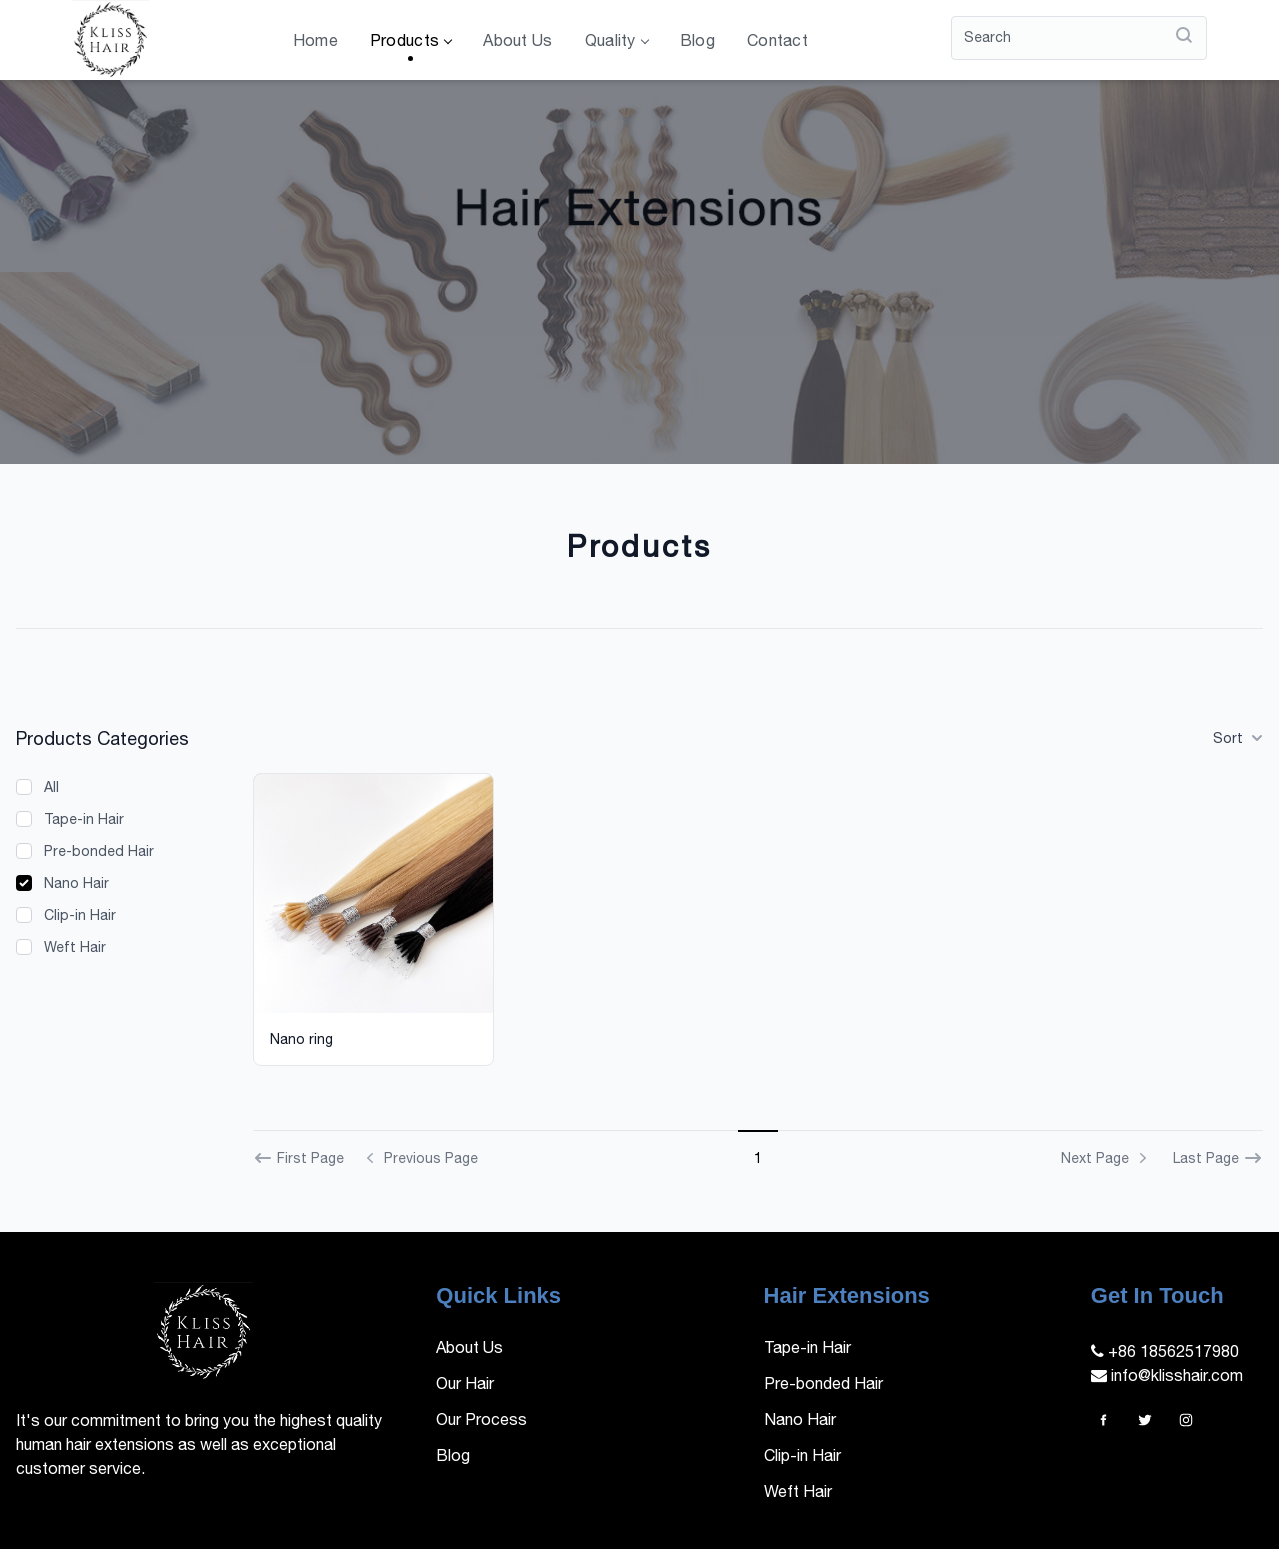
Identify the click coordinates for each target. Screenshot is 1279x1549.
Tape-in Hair (84, 819)
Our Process (481, 1419)
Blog (697, 40)
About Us (517, 40)
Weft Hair (75, 947)
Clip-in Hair (80, 915)
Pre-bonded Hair (99, 851)
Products (410, 40)
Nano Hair (76, 883)
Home (315, 40)
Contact (777, 40)
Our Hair (465, 1383)
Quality (616, 40)
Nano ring (301, 1039)
